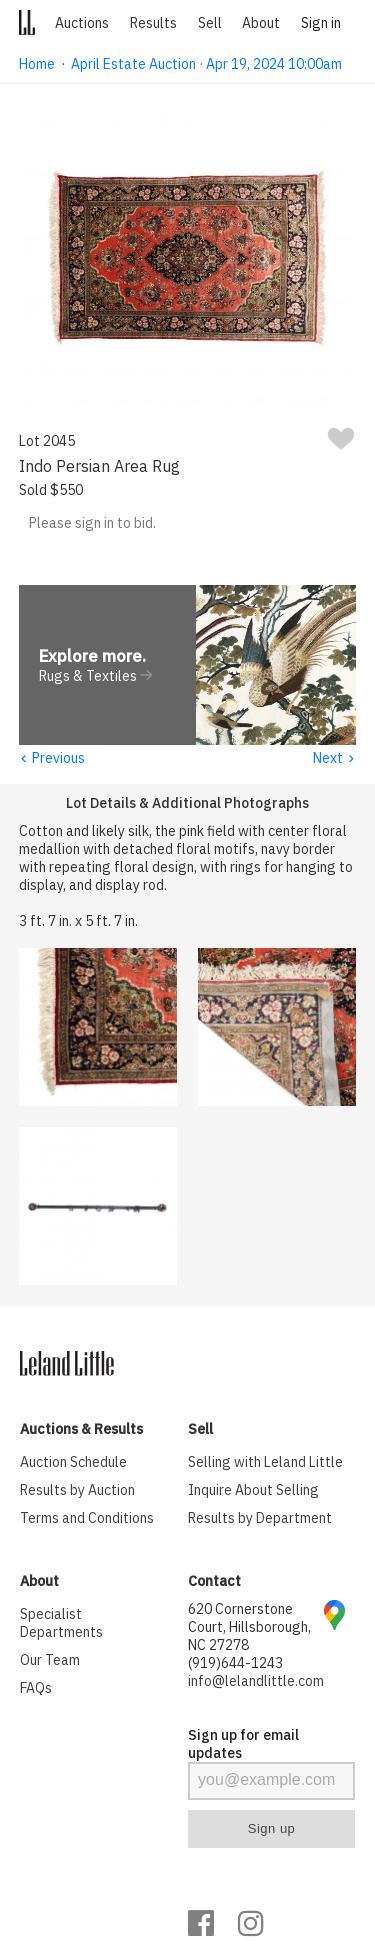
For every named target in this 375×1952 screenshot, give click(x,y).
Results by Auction (77, 1491)
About (261, 23)
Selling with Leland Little (265, 1463)
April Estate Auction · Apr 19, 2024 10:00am (206, 64)
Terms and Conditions (87, 1519)
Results (153, 23)
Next (334, 759)
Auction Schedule (73, 1463)
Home (37, 64)
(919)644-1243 (235, 1664)
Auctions (82, 23)
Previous (52, 759)
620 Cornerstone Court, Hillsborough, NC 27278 (249, 1628)
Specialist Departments (61, 1624)
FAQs (36, 1689)
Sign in (321, 23)
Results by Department (260, 1519)
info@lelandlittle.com (256, 1682)
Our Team (50, 1661)
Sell (210, 23)
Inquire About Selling (253, 1491)
